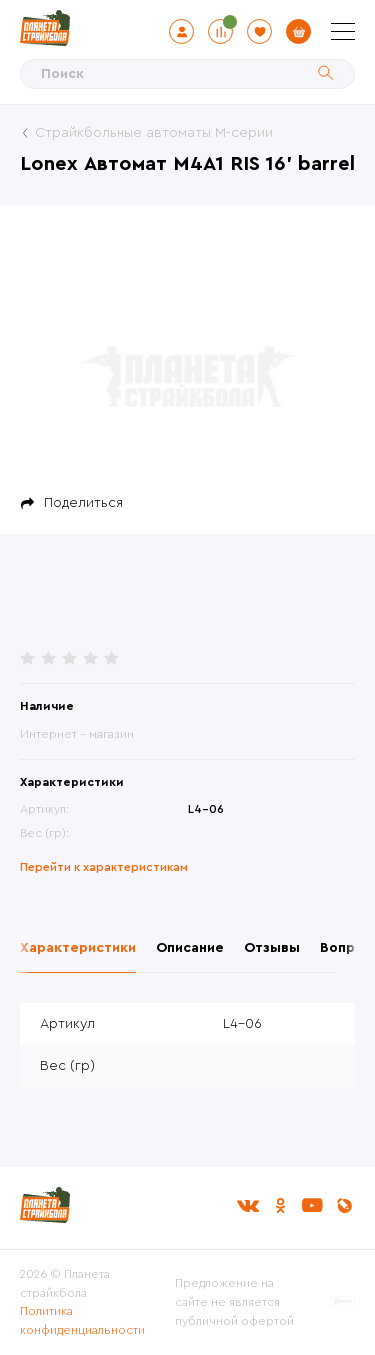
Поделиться (83, 503)
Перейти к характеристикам (104, 867)
